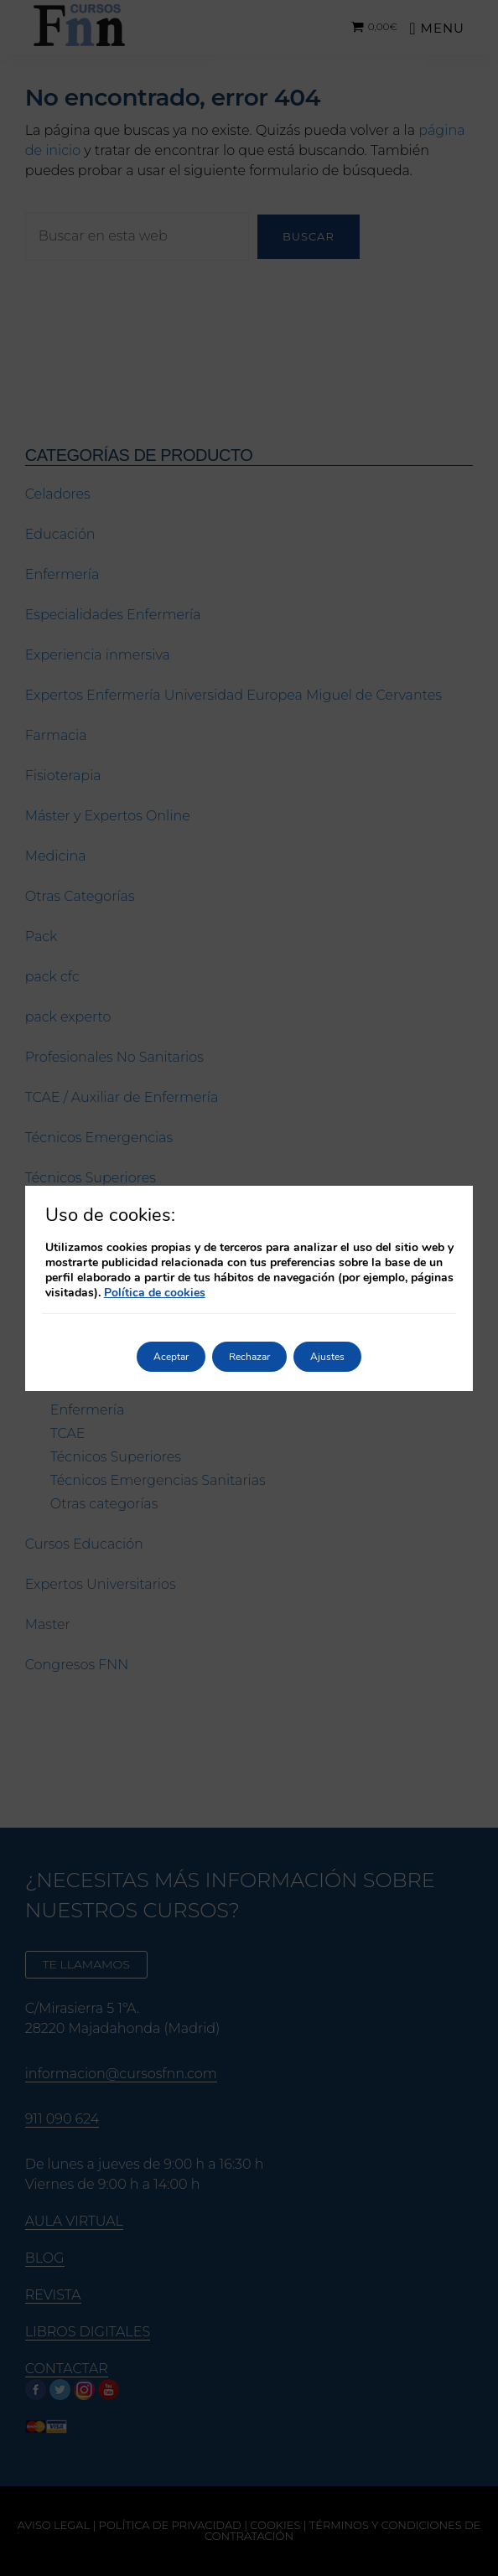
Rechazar (249, 1356)
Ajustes (327, 1356)
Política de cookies (154, 1293)
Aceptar (171, 1356)
